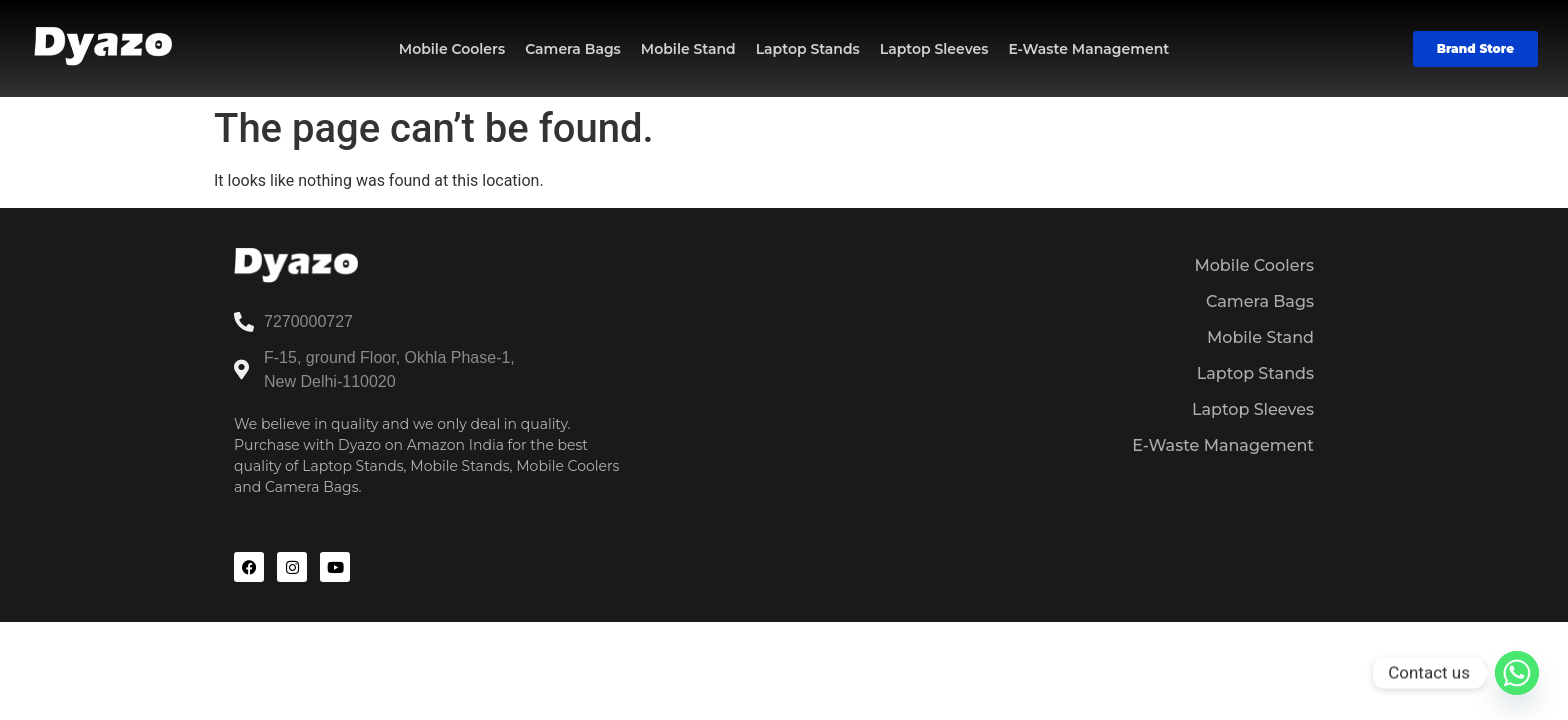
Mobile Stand (688, 49)
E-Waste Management (1088, 49)
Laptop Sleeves (934, 49)
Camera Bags (573, 49)
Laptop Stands (808, 49)
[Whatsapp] (1517, 673)
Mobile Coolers (452, 49)
